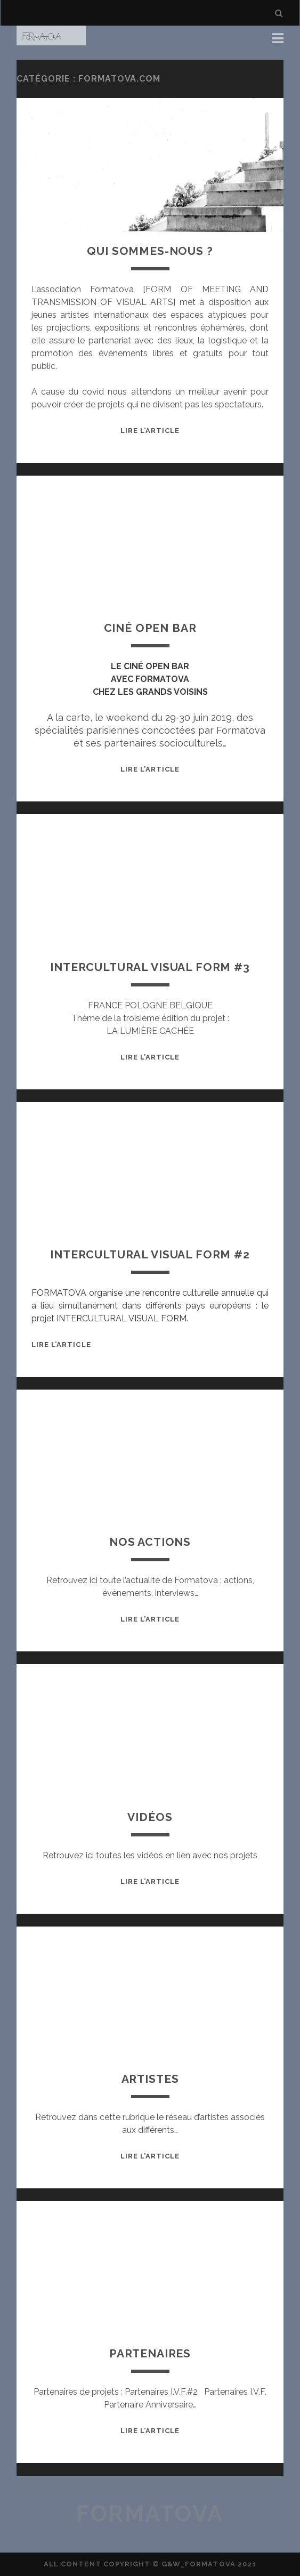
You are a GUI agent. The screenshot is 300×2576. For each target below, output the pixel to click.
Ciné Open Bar (150, 628)
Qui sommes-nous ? (150, 251)
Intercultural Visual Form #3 (150, 967)
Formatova (150, 2514)
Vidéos (149, 1817)
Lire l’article (150, 431)
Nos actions (150, 1541)
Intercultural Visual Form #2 (150, 1254)
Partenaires (150, 2353)
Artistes (150, 2078)
